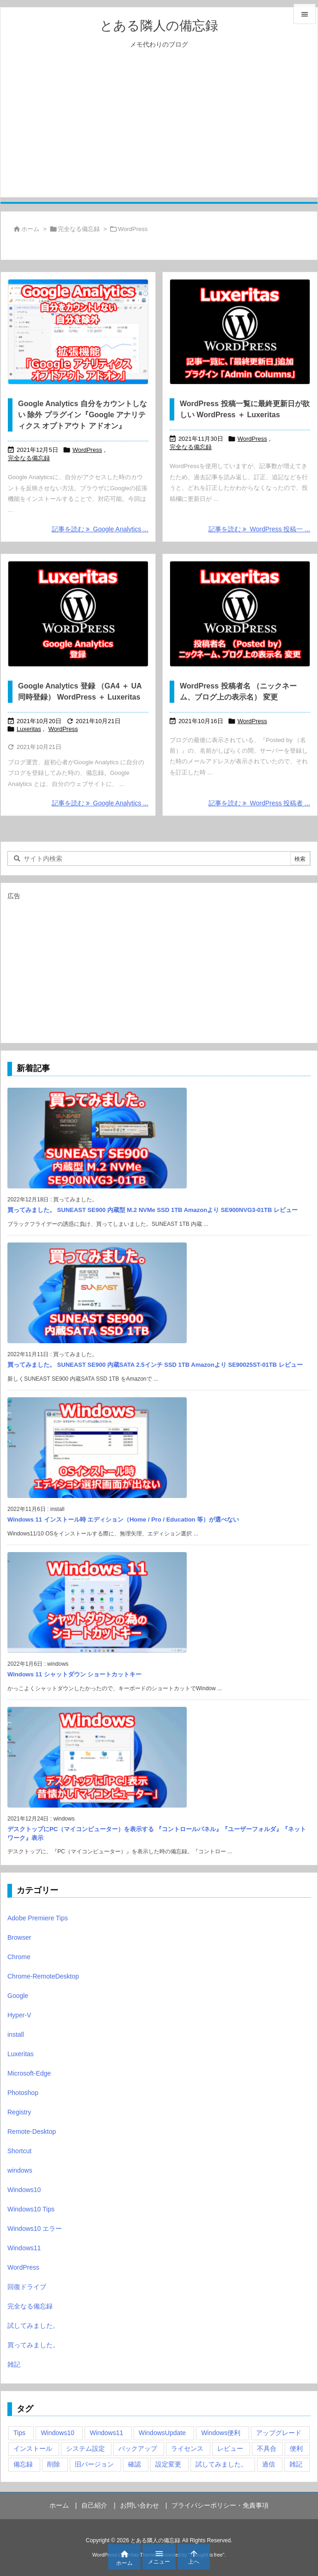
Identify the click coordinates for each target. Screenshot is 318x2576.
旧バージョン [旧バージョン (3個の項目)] (94, 2464)
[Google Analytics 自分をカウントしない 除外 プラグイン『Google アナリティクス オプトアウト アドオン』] (78, 332)
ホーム (30, 228)
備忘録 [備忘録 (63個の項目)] (23, 2464)
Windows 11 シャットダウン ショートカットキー (74, 1674)
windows (19, 2170)
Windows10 (24, 2189)
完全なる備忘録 (79, 228)
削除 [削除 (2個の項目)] (53, 2464)
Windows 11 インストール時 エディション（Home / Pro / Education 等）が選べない (123, 1519)
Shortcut (19, 2151)
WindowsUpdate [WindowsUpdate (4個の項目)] (162, 2432)
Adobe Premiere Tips (37, 1918)
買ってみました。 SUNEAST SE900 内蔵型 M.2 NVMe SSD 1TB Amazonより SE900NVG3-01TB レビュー (152, 1209)
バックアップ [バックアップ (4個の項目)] (137, 2448)
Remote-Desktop (31, 2131)
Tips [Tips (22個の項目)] (19, 2432)
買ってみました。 (33, 2345)
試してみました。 (33, 2325)
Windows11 (24, 2248)
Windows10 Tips (31, 2209)
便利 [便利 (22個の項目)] (296, 2448)
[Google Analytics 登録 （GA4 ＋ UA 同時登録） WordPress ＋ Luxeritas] (78, 614)
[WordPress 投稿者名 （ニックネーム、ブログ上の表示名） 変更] (240, 614)
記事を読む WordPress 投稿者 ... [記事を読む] (259, 803)
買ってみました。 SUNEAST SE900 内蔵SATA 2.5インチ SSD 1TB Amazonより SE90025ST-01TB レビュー (155, 1364)
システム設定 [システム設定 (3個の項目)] (85, 2448)
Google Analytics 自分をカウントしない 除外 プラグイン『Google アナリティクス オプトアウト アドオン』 (82, 415)
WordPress (87, 449)
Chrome (19, 1957)
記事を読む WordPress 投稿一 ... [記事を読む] (259, 529)
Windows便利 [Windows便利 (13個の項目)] (220, 2432)
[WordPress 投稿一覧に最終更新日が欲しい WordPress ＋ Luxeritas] (240, 332)
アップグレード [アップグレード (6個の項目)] (278, 2432)
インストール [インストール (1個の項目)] (32, 2448)
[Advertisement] (159, 132)
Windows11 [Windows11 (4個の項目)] (106, 2432)
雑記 (13, 2364)
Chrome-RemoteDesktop (43, 1976)
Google (17, 1995)
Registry (19, 2112)
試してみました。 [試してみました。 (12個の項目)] (221, 2464)
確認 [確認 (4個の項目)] (134, 2464)
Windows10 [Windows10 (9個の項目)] (57, 2432)
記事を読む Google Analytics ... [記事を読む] (100, 529)
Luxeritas (29, 728)
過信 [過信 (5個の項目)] (268, 2464)
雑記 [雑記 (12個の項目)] (295, 2464)
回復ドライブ (26, 2286)
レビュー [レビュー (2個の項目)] (230, 2448)
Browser (19, 1937)
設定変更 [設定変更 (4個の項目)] (168, 2464)
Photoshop (22, 2092)
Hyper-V (19, 2015)
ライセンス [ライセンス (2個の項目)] (187, 2448)
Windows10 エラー (34, 2228)
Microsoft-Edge (29, 2073)
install (15, 2034)
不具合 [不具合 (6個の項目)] (266, 2448)
